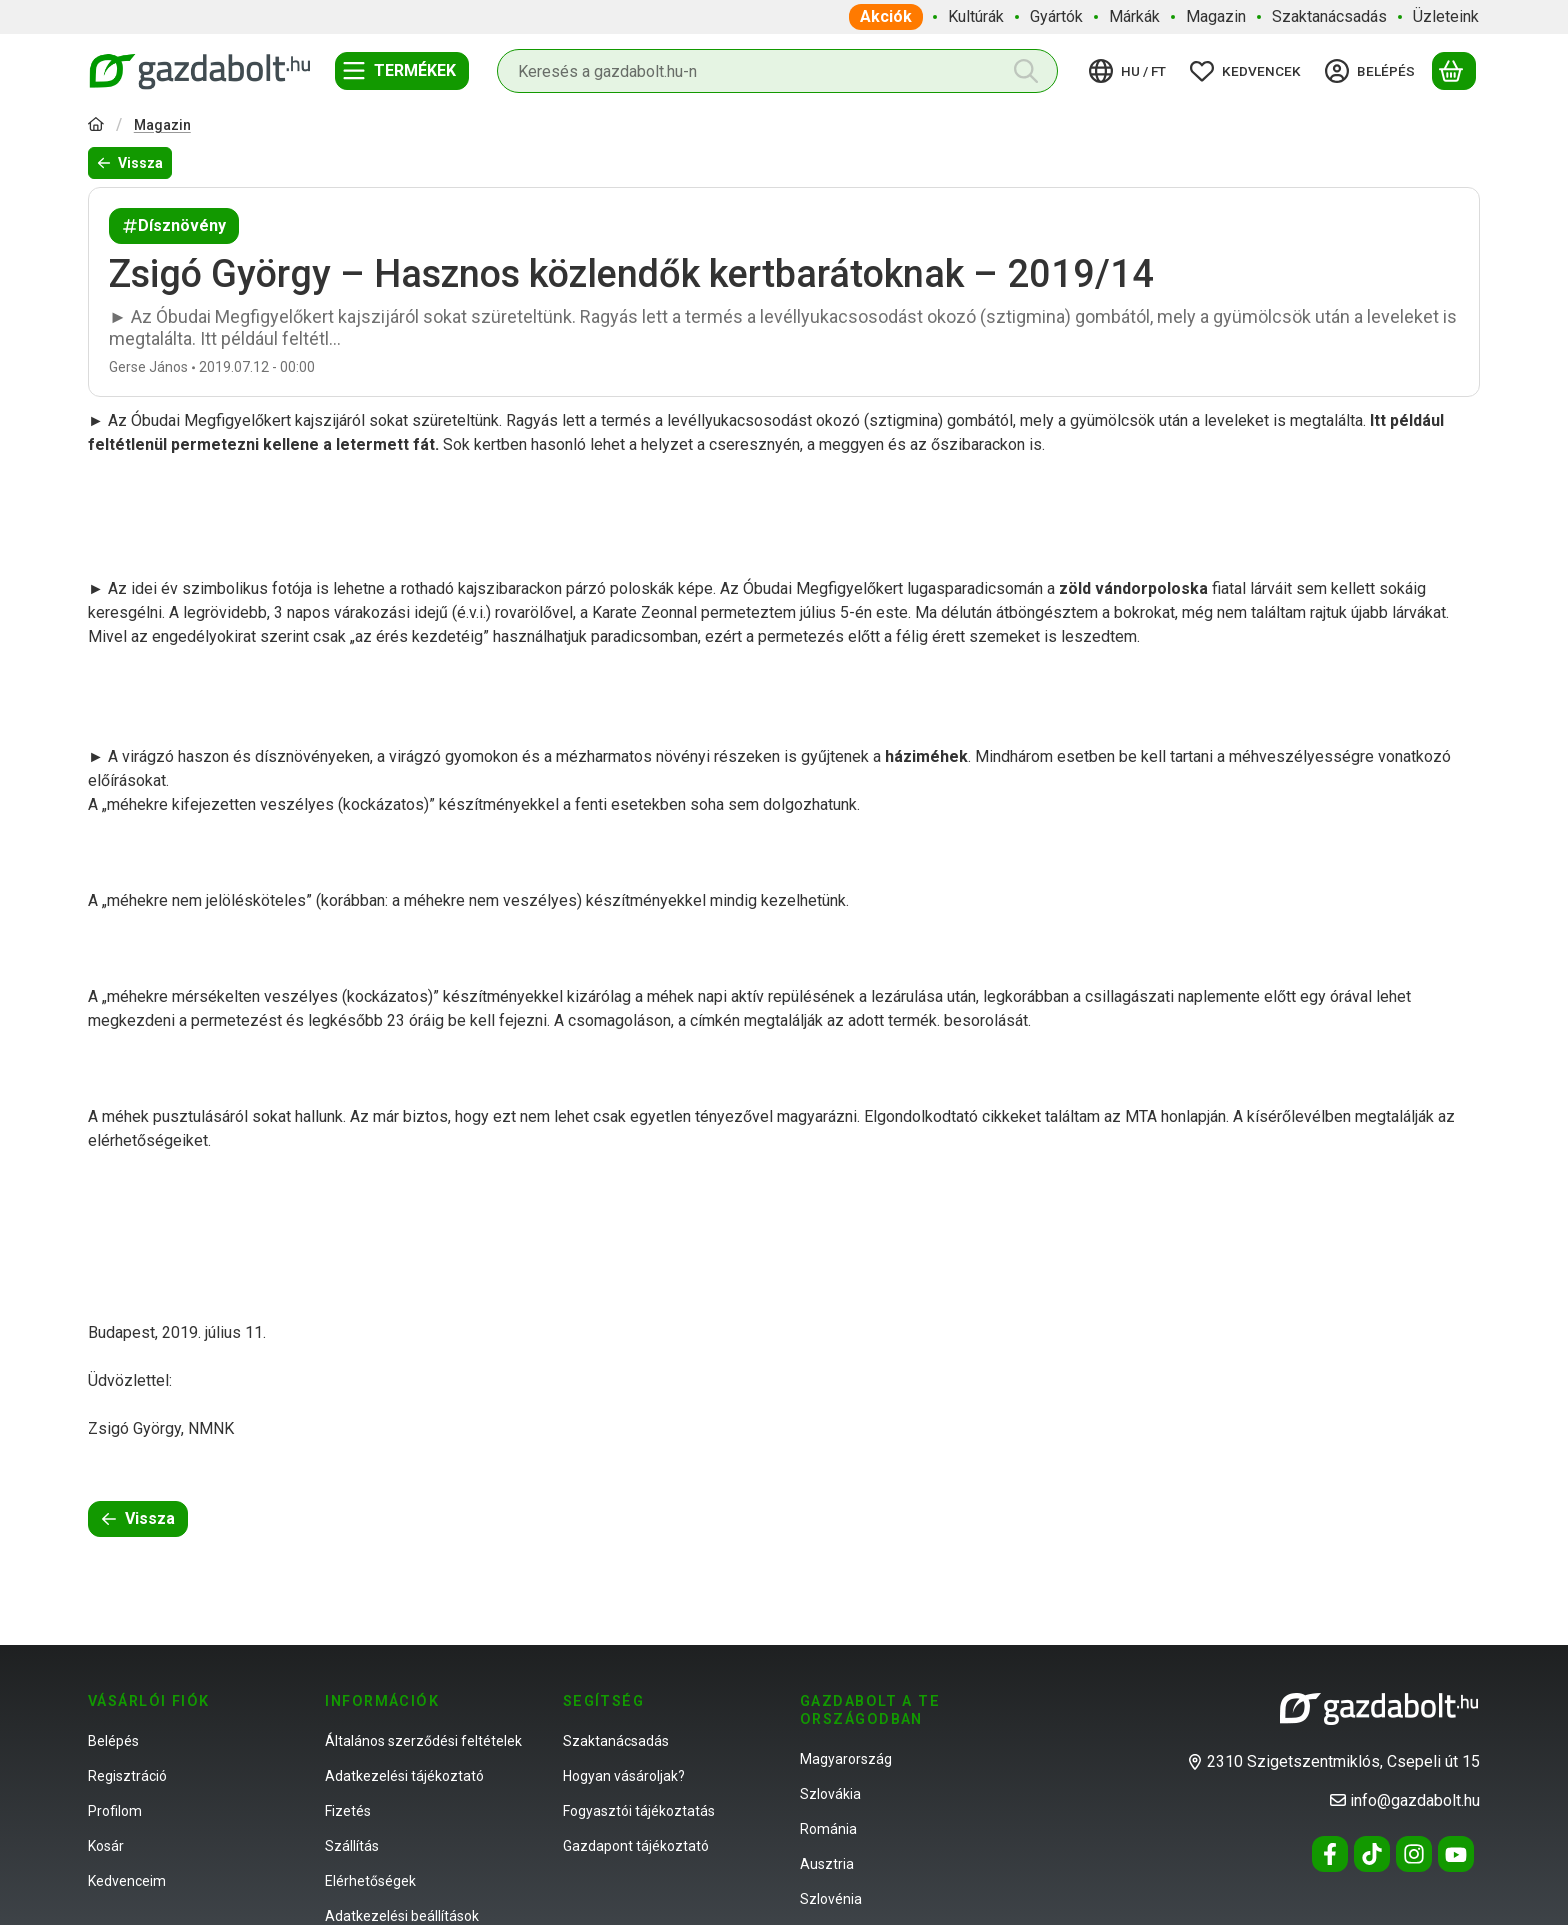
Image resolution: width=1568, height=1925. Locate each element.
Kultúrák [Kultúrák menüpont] (976, 16)
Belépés (113, 1741)
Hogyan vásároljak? (624, 1776)
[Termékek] (402, 71)
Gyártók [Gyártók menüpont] (1056, 16)
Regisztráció (127, 1776)
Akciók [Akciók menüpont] (886, 16)
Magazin (162, 125)
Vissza (130, 163)
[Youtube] (1456, 1854)
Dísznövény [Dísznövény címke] (174, 225)
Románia (828, 1829)
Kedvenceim (127, 1881)
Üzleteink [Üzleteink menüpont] (1446, 16)
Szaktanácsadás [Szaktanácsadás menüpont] (1329, 16)
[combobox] (777, 71)
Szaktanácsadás (616, 1741)
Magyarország (846, 1759)
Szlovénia (831, 1899)
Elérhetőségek (370, 1881)
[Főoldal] (96, 126)
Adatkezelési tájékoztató (404, 1776)
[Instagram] (1414, 1854)
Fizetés (348, 1811)
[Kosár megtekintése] (1454, 71)
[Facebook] (1330, 1854)
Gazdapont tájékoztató (636, 1846)
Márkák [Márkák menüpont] (1134, 16)
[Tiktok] (1372, 1854)
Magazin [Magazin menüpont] (1216, 16)
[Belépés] (1373, 71)
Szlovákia (830, 1794)
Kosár (106, 1846)
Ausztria (827, 1864)
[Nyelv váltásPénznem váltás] (1130, 71)
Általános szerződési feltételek (423, 1741)
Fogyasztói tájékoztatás (639, 1811)
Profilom (115, 1811)
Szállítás (352, 1846)
